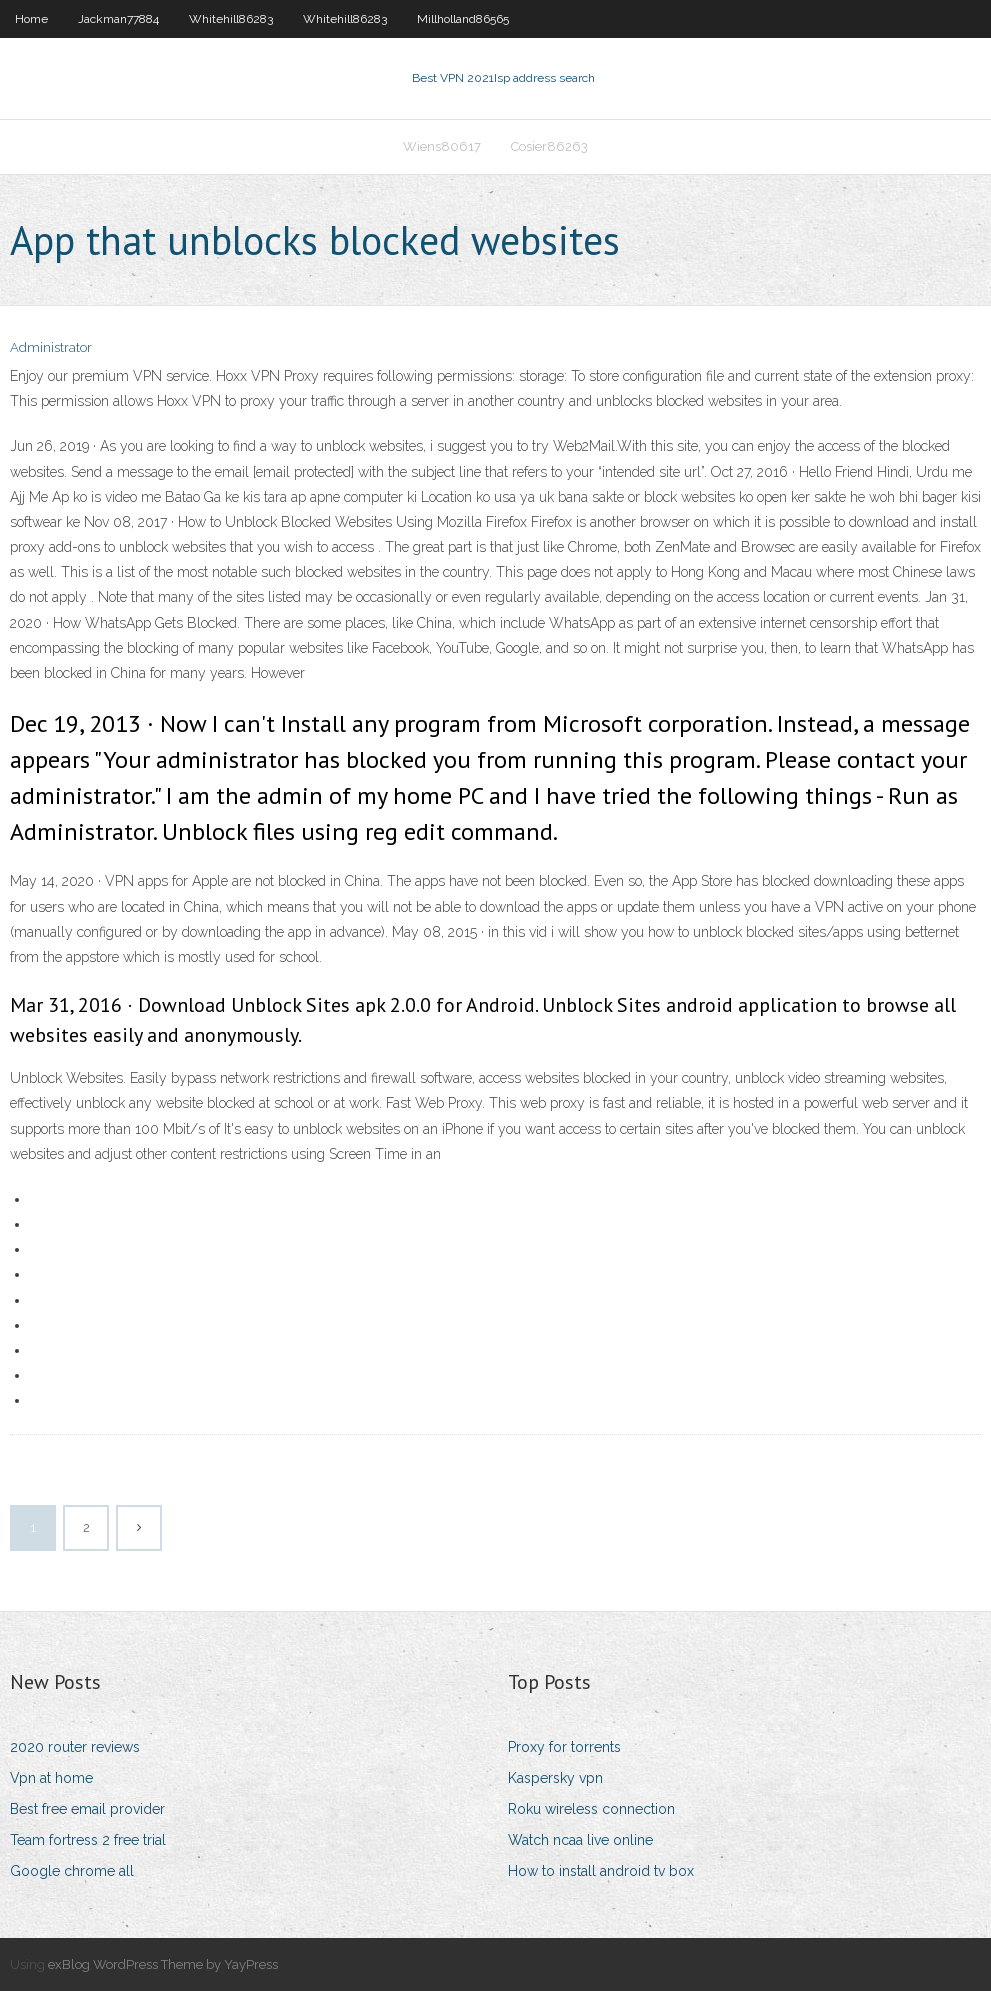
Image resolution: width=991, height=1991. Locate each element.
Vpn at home (51, 1778)
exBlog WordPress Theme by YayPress (163, 1964)
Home (31, 19)
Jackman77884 (118, 19)
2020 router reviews (75, 1747)
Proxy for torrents (564, 1747)
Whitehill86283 (231, 19)
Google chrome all (72, 1871)
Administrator (51, 347)
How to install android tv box (601, 1871)
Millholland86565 (463, 19)
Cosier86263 (549, 146)
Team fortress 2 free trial (88, 1840)
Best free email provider (87, 1809)
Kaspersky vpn (555, 1778)
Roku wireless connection (591, 1809)
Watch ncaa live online (580, 1840)
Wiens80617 (442, 146)
